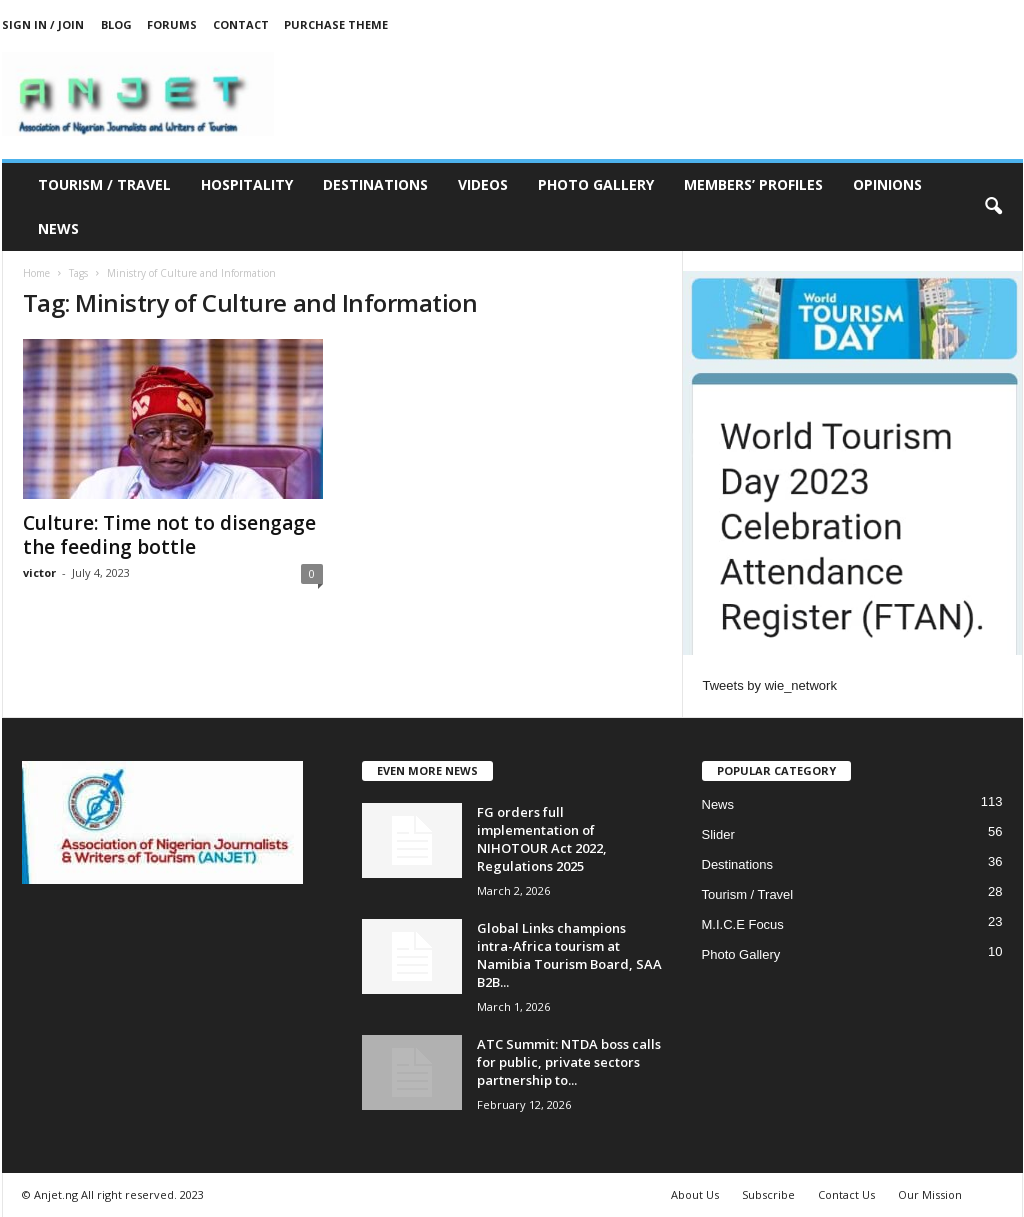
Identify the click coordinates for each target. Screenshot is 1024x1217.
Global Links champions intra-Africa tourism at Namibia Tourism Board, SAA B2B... (569, 955)
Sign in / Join (43, 24)
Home (36, 273)
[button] (993, 207)
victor (39, 572)
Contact (241, 24)
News (58, 228)
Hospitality (247, 184)
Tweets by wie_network (770, 685)
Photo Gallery (596, 184)
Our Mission (930, 1194)
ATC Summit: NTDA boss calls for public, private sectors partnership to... (569, 1062)
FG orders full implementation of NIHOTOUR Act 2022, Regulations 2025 (542, 839)
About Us (695, 1194)
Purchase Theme (336, 24)
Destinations (375, 184)
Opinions (887, 184)
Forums (172, 24)
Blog (116, 24)
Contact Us (846, 1194)
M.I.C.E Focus (743, 924)
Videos (483, 184)
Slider (718, 834)
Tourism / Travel (104, 184)
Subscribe (768, 1194)
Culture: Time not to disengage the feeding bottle (169, 535)
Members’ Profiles (753, 184)
